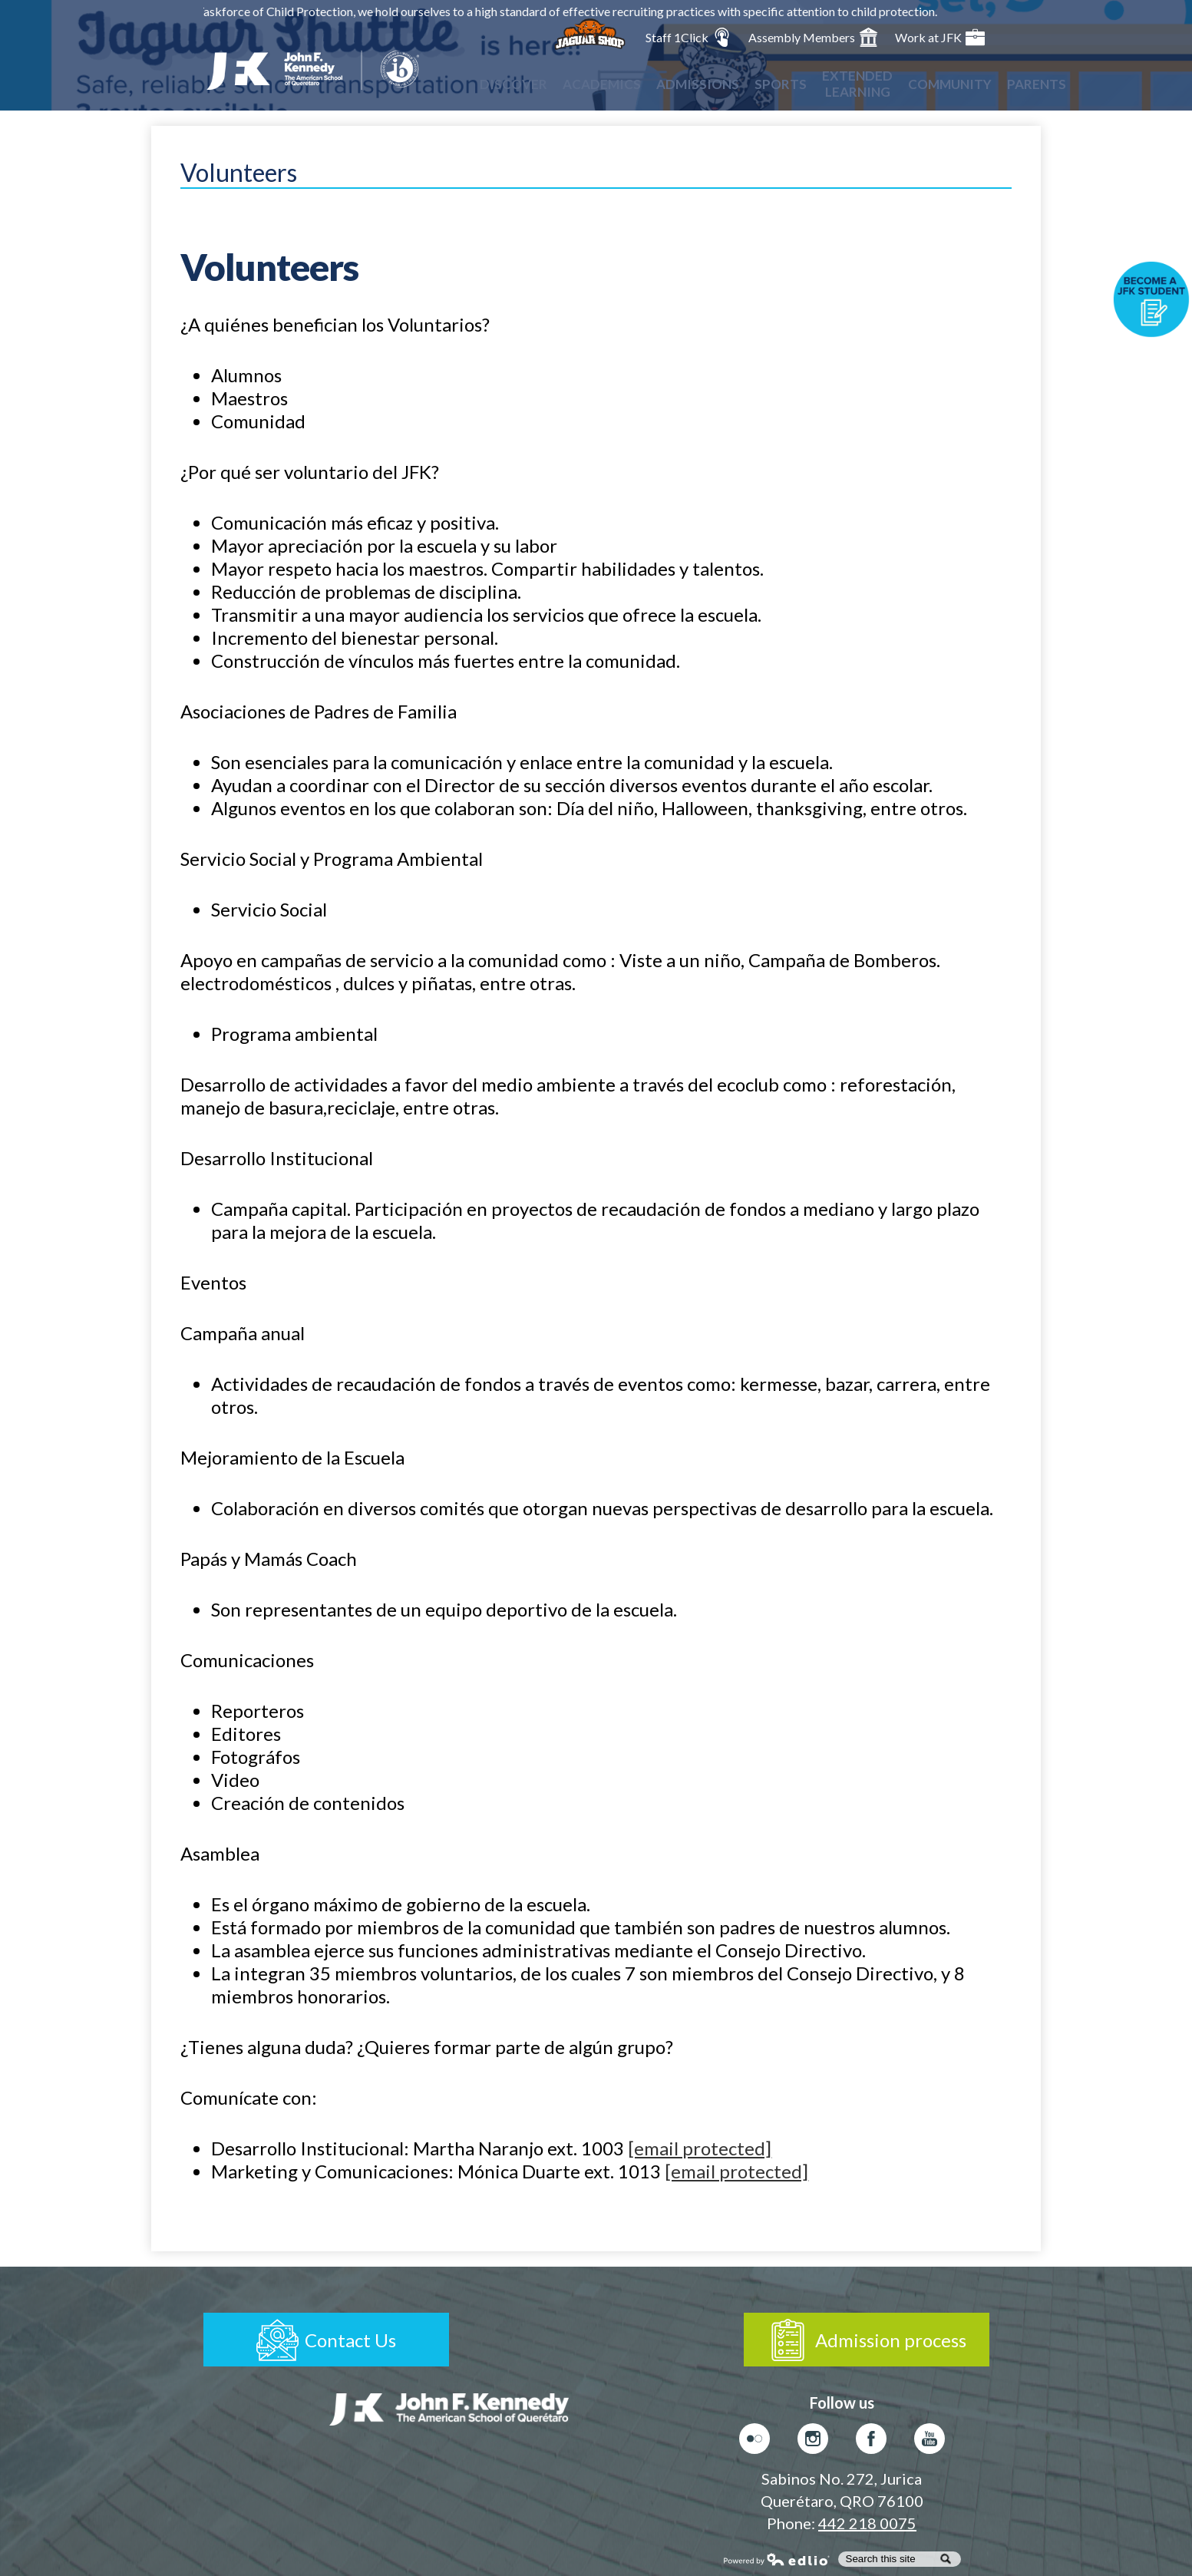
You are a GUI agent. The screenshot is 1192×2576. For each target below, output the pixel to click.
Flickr (754, 2442)
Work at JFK (940, 37)
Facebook (871, 2442)
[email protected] (699, 2148)
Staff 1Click (688, 37)
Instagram (812, 2442)
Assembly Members (813, 37)
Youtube (929, 2442)
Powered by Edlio (776, 2559)
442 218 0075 (867, 2523)
